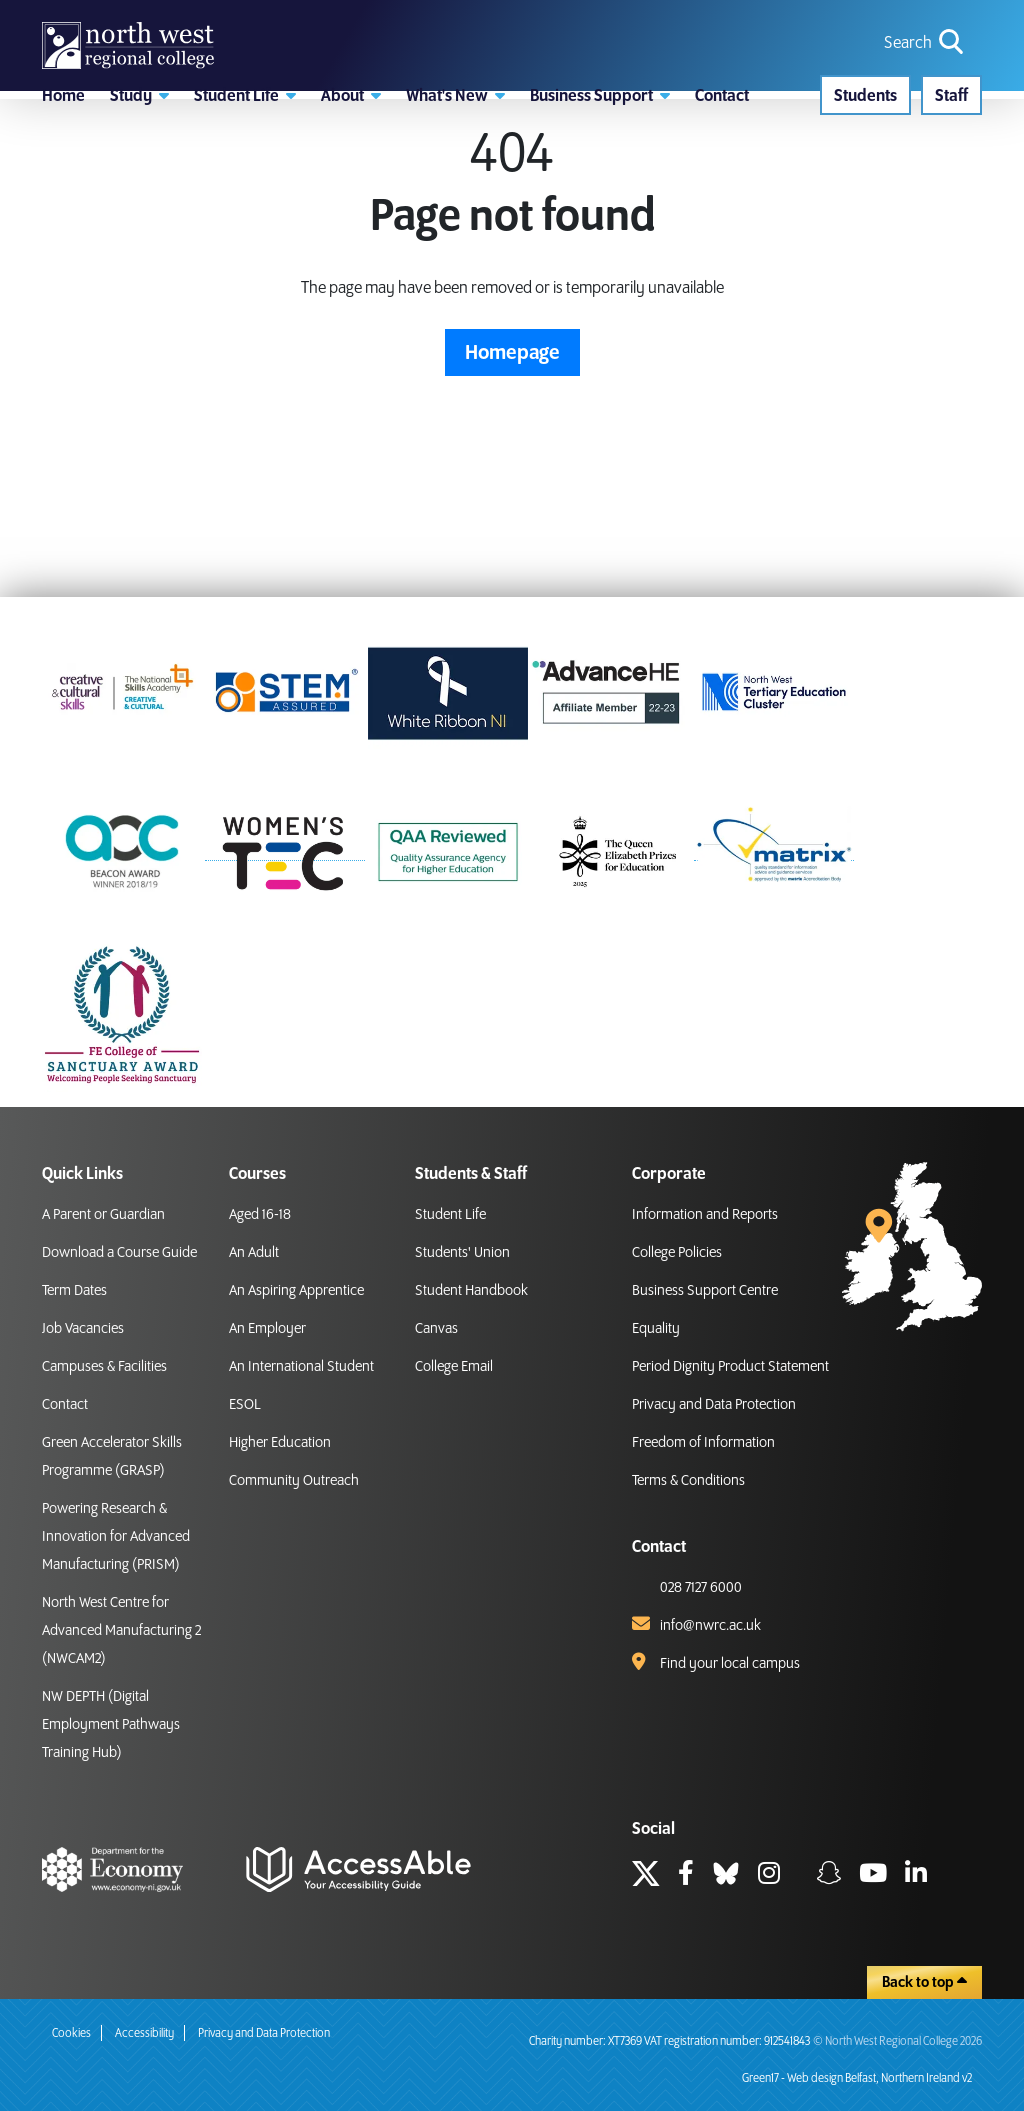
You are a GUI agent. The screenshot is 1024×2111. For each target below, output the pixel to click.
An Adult (254, 1253)
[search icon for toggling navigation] (925, 73)
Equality (656, 1329)
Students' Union (462, 1253)
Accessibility (144, 2033)
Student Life (450, 1215)
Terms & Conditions (688, 1481)
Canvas (436, 1329)
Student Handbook (471, 1291)
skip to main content (15, 15)
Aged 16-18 (260, 1215)
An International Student (301, 1367)
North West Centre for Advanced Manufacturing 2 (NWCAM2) (121, 1631)
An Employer (267, 1329)
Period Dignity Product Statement (730, 1367)
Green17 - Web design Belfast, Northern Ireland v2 (857, 2078)
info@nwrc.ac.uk (710, 1626)
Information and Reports (705, 1215)
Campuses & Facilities (104, 1367)
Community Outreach (294, 1481)
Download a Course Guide (119, 1253)
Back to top (924, 1982)
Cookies (71, 2033)
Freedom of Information (703, 1443)
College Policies (677, 1253)
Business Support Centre (705, 1291)
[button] (139, 175)
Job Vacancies (83, 1329)
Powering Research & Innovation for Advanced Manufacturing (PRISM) (116, 1537)
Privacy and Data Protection (714, 1405)
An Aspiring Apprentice (296, 1291)
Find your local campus (730, 1664)
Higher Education (280, 1443)
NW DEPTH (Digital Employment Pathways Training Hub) (111, 1725)
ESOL (245, 1405)
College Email (454, 1367)
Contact (65, 1405)
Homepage (512, 454)
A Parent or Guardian (103, 1215)
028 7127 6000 (701, 1588)
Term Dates (74, 1291)
